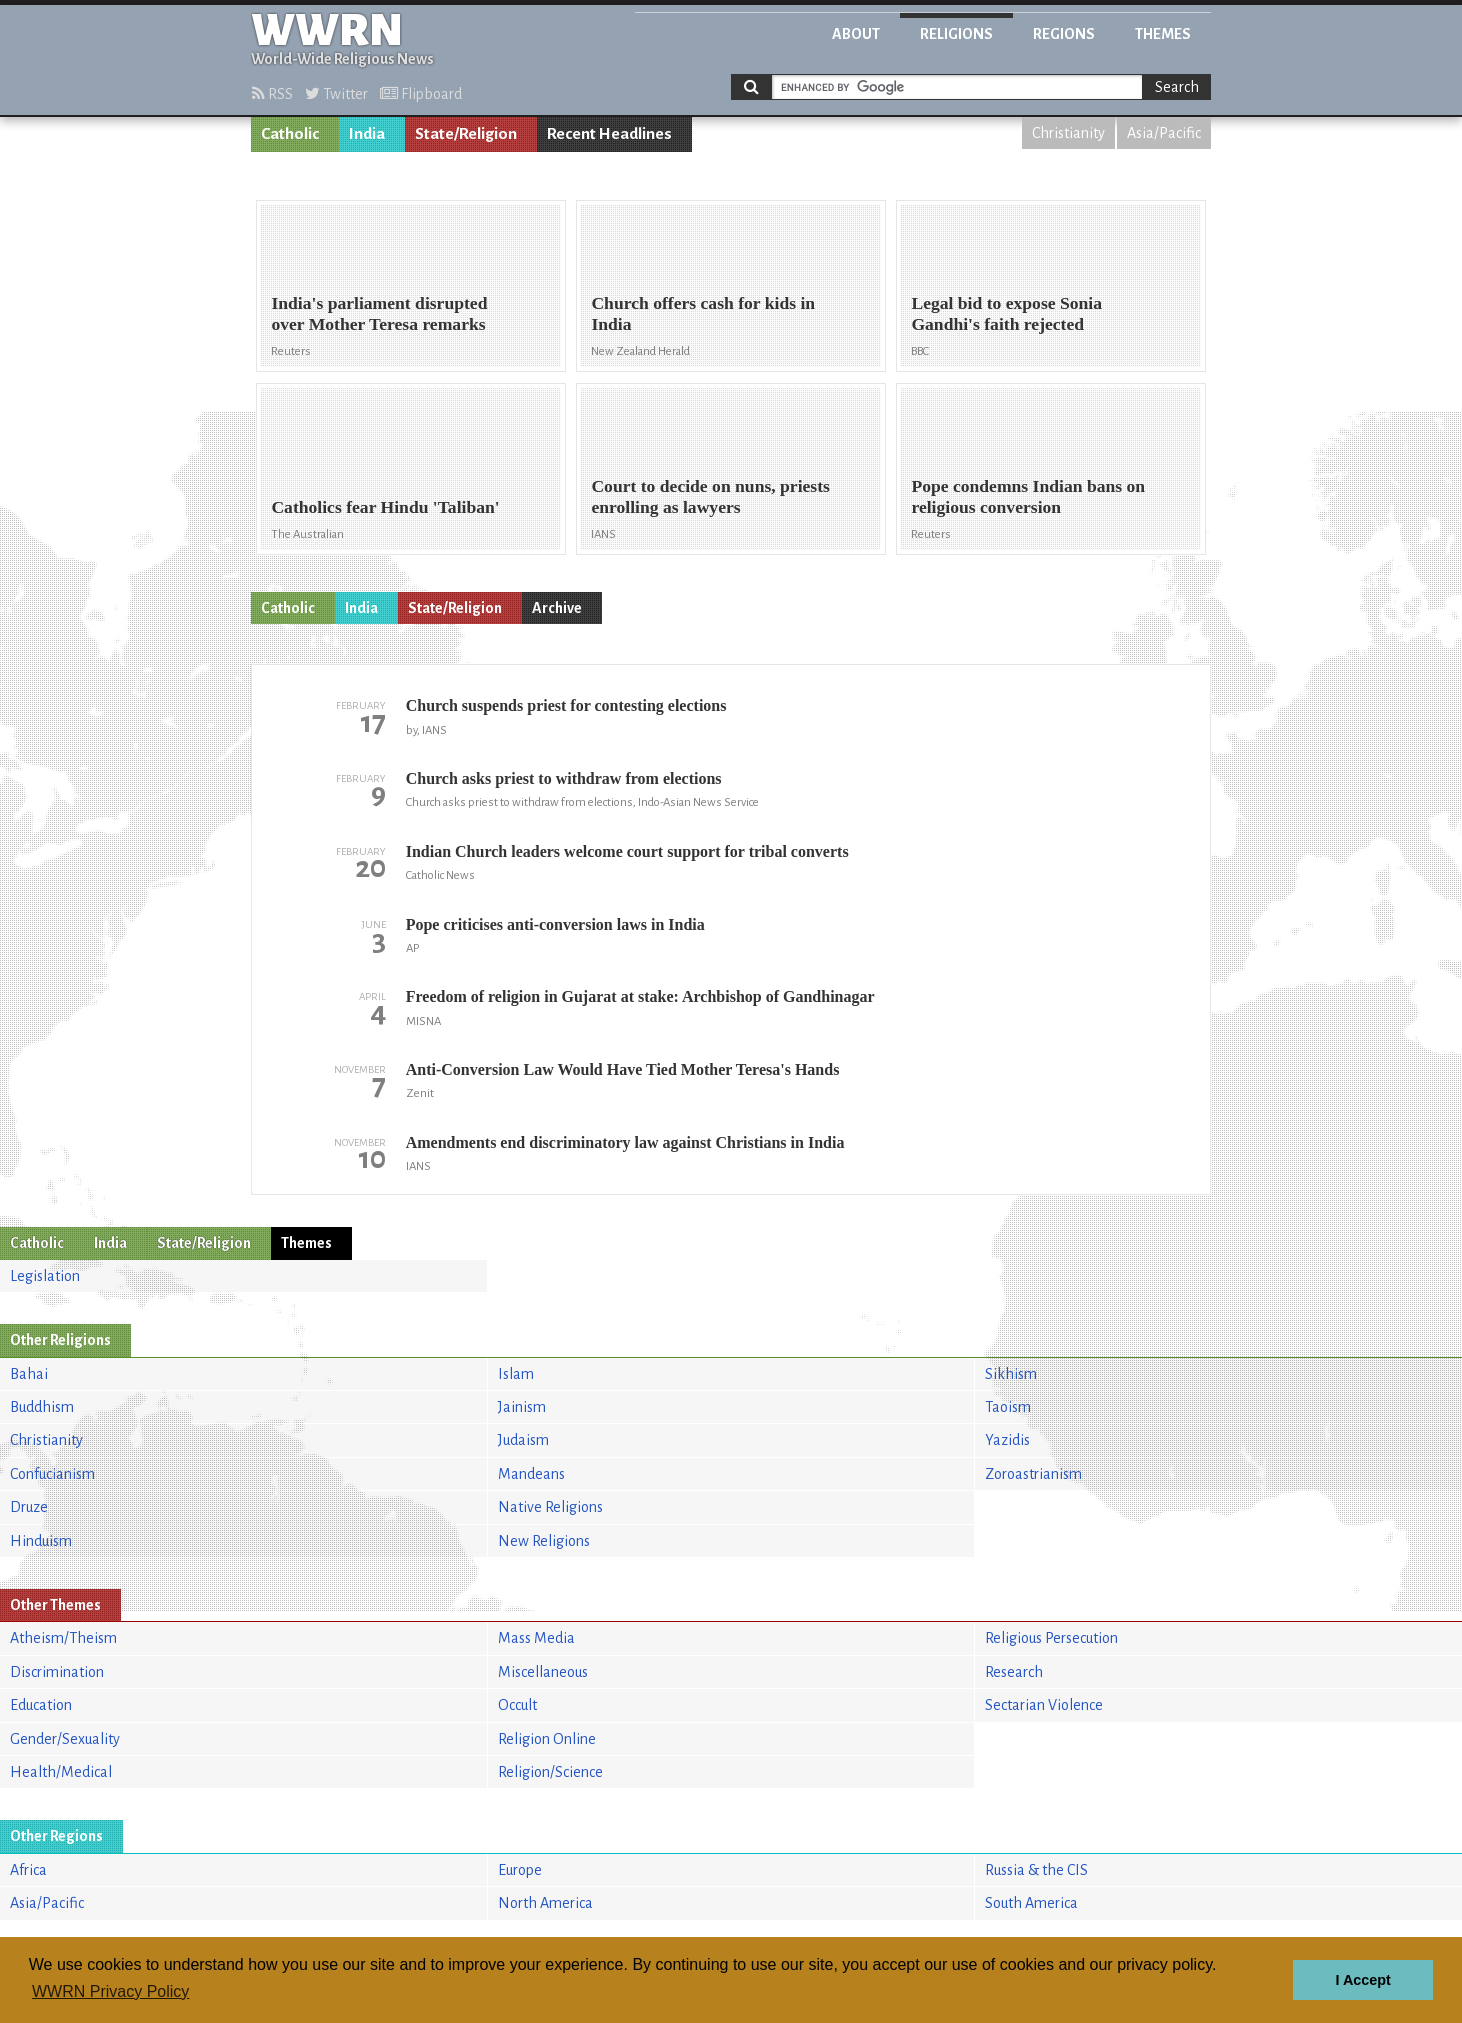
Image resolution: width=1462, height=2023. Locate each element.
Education (41, 1705)
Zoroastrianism (1033, 1474)
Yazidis (1007, 1440)
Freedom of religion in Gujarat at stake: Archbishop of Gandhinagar (640, 996)
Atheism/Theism (63, 1638)
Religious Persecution (1051, 1638)
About (856, 34)
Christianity (1068, 133)
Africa (28, 1870)
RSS (272, 94)
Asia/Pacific (1164, 133)
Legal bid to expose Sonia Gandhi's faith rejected (1006, 313)
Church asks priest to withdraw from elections (564, 778)
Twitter (336, 94)
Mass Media (536, 1638)
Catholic (290, 134)
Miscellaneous (543, 1672)
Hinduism (41, 1541)
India (367, 134)
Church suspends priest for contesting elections (566, 705)
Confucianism (52, 1474)
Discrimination (57, 1672)
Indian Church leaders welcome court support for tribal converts (627, 851)
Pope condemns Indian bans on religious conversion (1028, 496)
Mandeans (531, 1474)
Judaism (523, 1440)
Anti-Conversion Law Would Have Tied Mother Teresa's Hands (623, 1069)
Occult (517, 1705)
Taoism (1008, 1407)
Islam (516, 1374)
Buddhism (42, 1407)
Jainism (522, 1407)
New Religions (544, 1541)
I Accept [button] (1362, 1980)
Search (1177, 87)
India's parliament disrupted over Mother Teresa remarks (379, 313)
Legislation (45, 1276)
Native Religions (550, 1507)
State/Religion (466, 134)
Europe (520, 1870)
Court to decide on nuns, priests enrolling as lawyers (710, 496)
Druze (29, 1507)
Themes (1163, 34)
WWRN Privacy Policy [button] (110, 1991)
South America (1031, 1903)
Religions (956, 34)
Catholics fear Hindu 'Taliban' (385, 507)
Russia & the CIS (1036, 1870)
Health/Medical (61, 1772)
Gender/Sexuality (65, 1739)
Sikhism (1011, 1374)
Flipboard (421, 94)
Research (1014, 1672)
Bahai (29, 1374)
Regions (1064, 34)
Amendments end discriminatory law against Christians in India (625, 1142)
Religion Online (547, 1739)
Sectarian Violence (1044, 1705)
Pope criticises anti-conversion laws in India (555, 924)
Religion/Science (550, 1772)
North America (545, 1903)
